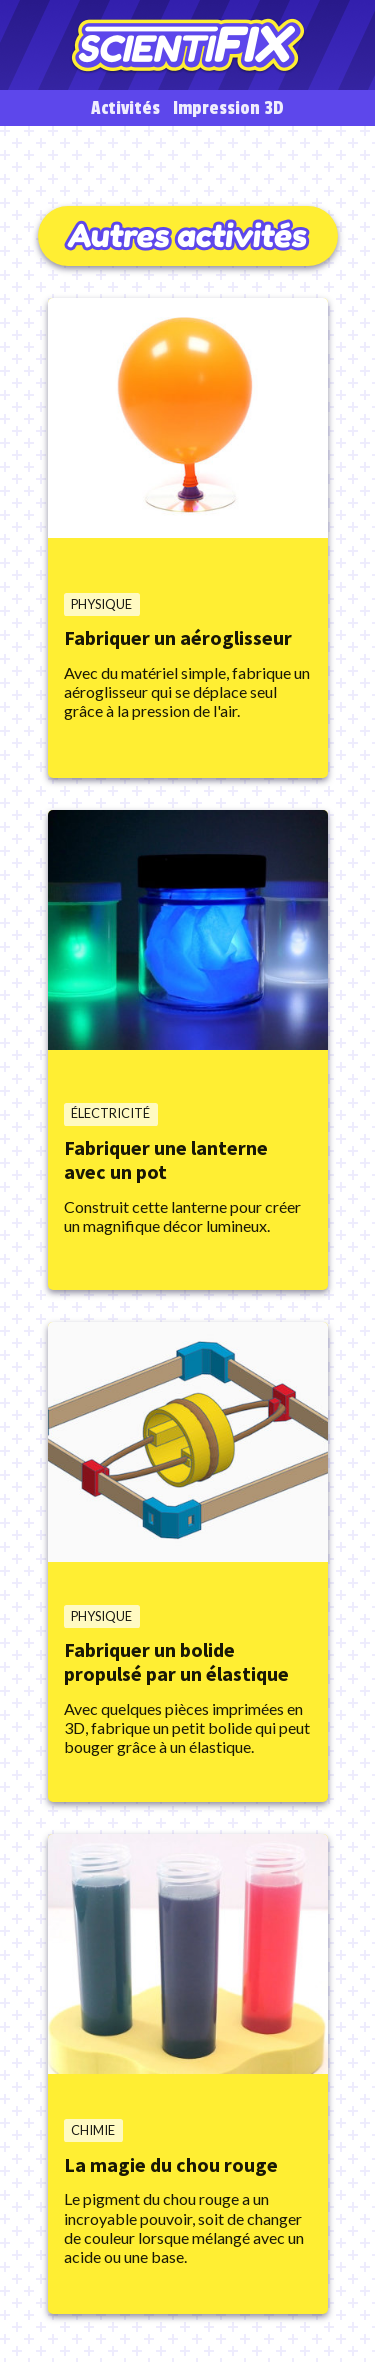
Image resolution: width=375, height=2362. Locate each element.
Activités (125, 108)
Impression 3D (228, 108)
